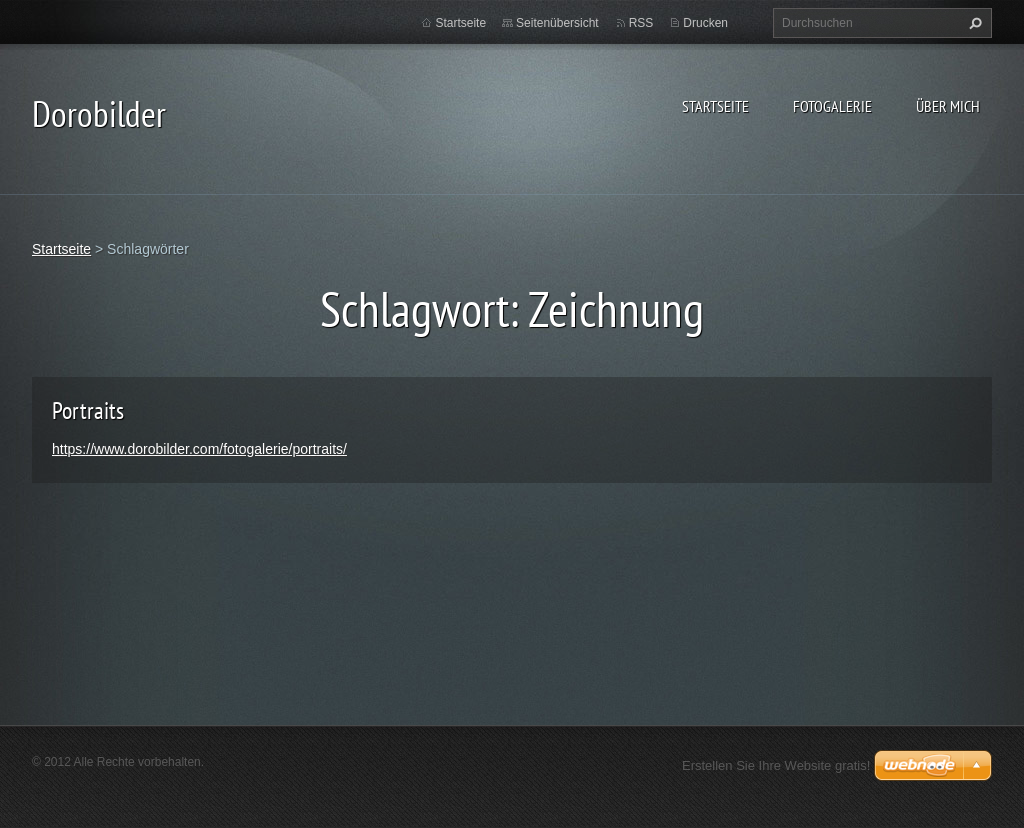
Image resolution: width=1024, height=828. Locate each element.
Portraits (88, 410)
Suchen (973, 23)
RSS (641, 23)
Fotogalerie (832, 106)
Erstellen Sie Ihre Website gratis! (776, 765)
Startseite (715, 106)
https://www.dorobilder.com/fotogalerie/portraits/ (199, 449)
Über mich (948, 106)
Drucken (705, 23)
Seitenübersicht (557, 23)
